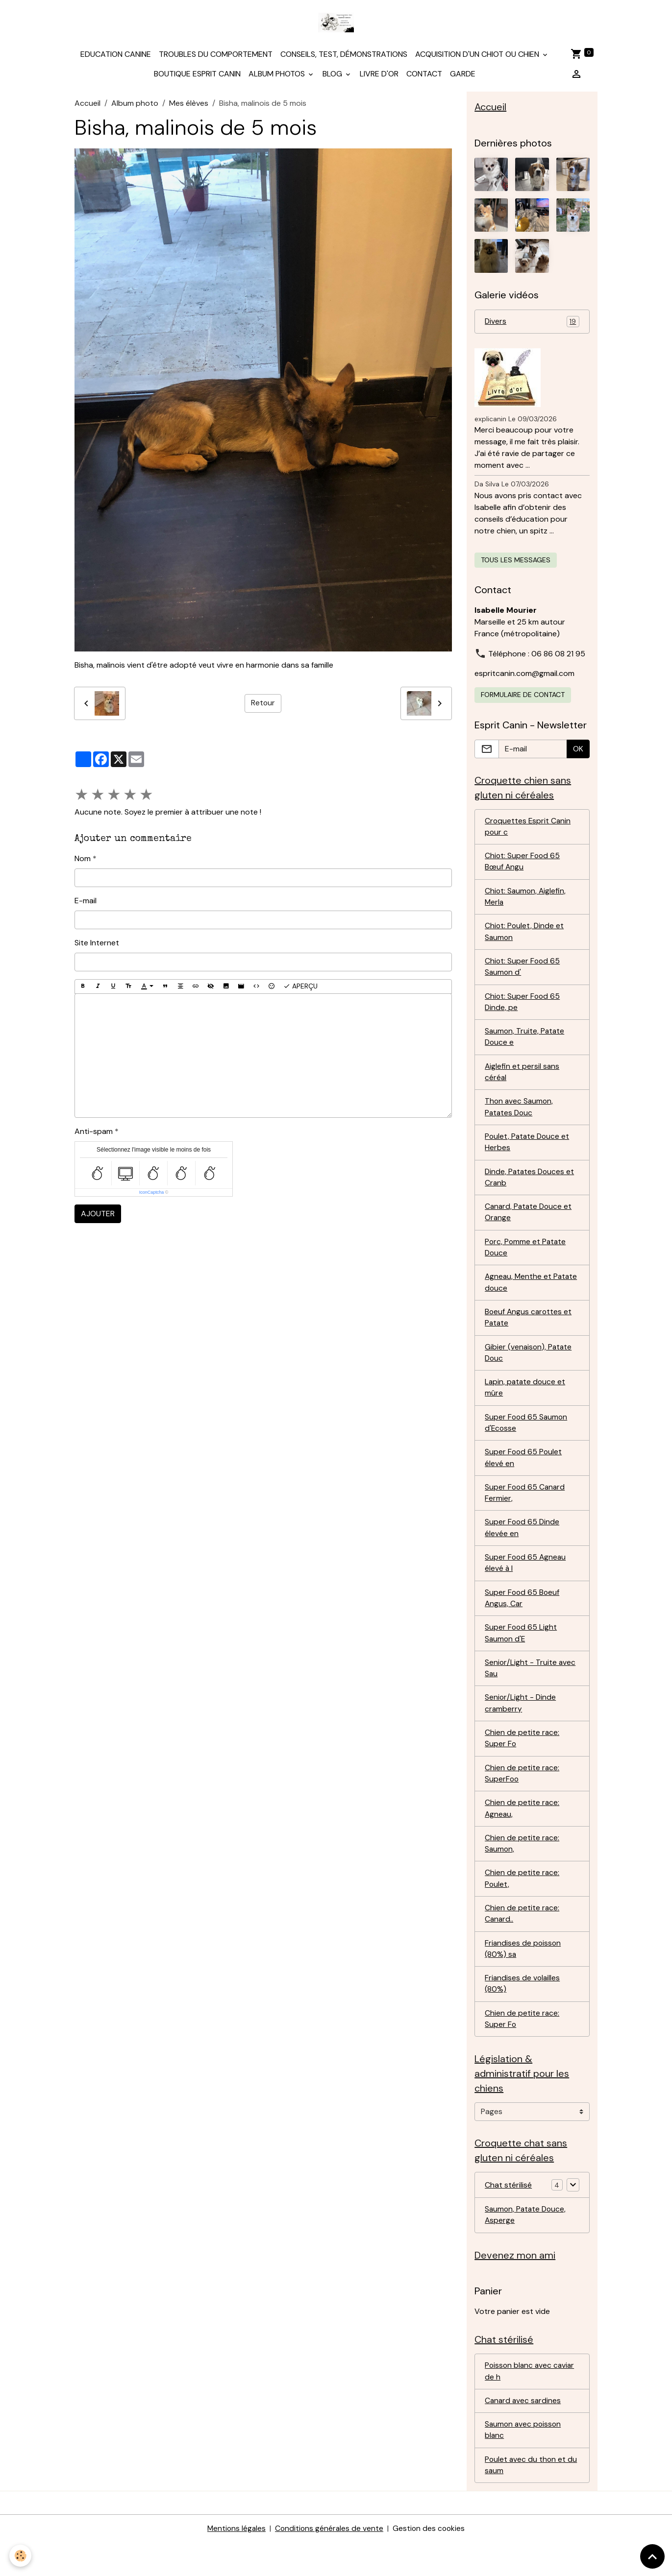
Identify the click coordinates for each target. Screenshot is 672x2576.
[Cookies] (21, 2556)
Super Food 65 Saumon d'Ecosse (527, 1439)
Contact (424, 76)
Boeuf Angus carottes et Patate (529, 1332)
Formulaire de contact (523, 698)
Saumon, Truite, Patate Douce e (525, 1046)
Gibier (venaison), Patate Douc (529, 1367)
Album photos (278, 76)
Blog (333, 76)
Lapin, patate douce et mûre (526, 1403)
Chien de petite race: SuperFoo (522, 1796)
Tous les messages (515, 563)
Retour (263, 706)
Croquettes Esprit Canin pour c (528, 831)
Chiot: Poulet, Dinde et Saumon (525, 938)
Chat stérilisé (508, 2214)
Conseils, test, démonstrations (343, 56)
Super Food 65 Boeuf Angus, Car (523, 1618)
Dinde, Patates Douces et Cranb (530, 1189)
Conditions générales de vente (329, 2562)
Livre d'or (379, 76)
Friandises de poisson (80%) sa (523, 1975)
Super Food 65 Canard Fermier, (526, 1510)
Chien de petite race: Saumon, (522, 1868)
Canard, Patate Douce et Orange (529, 1224)
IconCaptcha (151, 1194)
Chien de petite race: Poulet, (522, 1904)
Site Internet (97, 945)
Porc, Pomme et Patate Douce (526, 1260)
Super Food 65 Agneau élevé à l (526, 1582)
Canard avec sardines (524, 2433)
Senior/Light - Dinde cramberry (521, 1725)
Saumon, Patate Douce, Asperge (527, 2245)
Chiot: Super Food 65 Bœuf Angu (523, 867)
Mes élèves (188, 106)
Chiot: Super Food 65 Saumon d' (523, 974)
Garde (462, 76)
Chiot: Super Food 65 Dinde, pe (523, 1010)
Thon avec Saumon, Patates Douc (520, 1117)
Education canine (115, 56)
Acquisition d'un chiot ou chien (478, 56)
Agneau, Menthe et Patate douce (519, 1296)
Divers (532, 325)
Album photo (134, 106)
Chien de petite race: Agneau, (522, 1832)
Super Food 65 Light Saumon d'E (521, 1653)
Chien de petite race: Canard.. (522, 1939)
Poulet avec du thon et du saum (531, 2498)
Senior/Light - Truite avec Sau (530, 1689)
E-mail (86, 903)
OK (578, 752)
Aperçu (300, 989)
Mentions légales (235, 2562)
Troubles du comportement (216, 56)
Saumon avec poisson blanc (524, 2463)
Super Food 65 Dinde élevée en (523, 1546)
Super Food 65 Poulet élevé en (524, 1475)
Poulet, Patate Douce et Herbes (528, 1153)
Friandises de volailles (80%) (523, 2011)
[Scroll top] (652, 2556)
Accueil (87, 106)
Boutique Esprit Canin (197, 76)
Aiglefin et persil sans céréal (522, 1081)
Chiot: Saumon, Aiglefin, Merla (526, 902)
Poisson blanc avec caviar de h (531, 2403)
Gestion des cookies (430, 2562)
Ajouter (98, 1216)
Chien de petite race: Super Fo (522, 1761)
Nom (83, 861)
